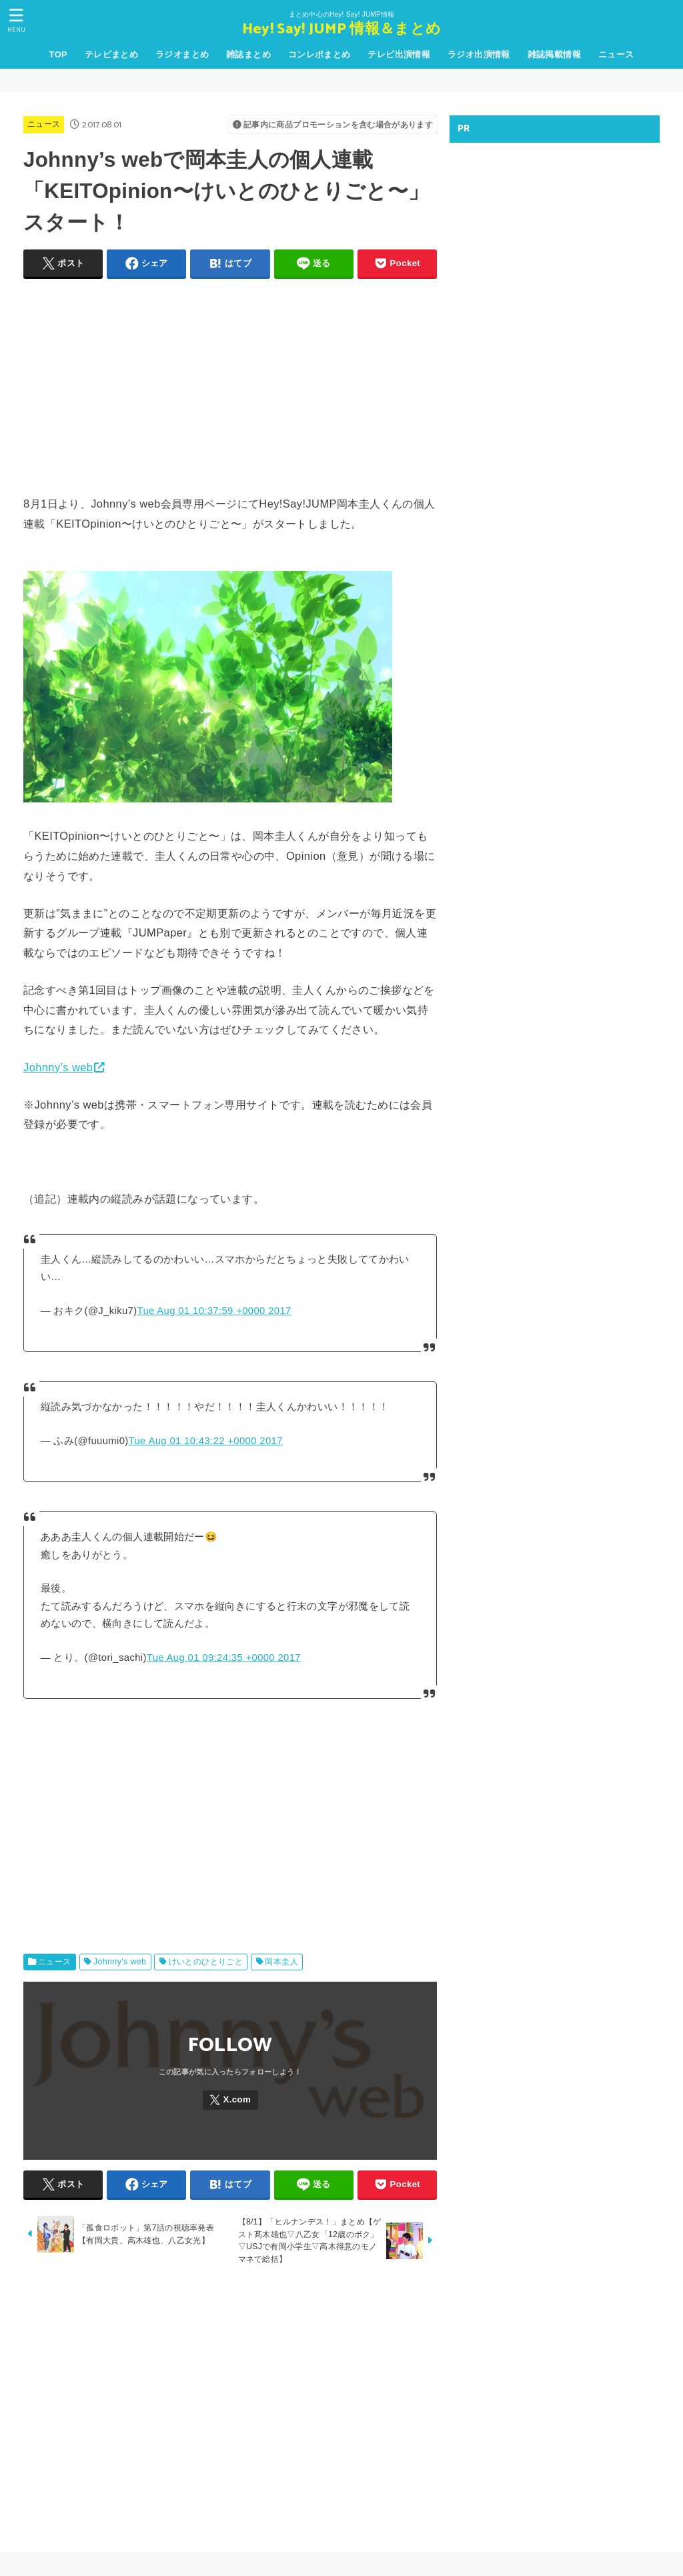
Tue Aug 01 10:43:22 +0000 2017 (206, 1440)
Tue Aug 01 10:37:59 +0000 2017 (214, 1310)
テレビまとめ (111, 54)
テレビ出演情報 (399, 54)
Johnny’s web (58, 1067)
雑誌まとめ (248, 54)
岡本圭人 (281, 1961)
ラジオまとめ (182, 54)
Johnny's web (119, 1961)
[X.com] (230, 2100)
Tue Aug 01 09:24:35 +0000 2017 (224, 1657)
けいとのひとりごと (206, 1961)
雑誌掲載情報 (554, 54)
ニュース (616, 54)
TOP (58, 54)
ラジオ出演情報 (479, 54)
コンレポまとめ (319, 54)
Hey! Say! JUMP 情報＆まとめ (341, 30)
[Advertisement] (230, 383)
